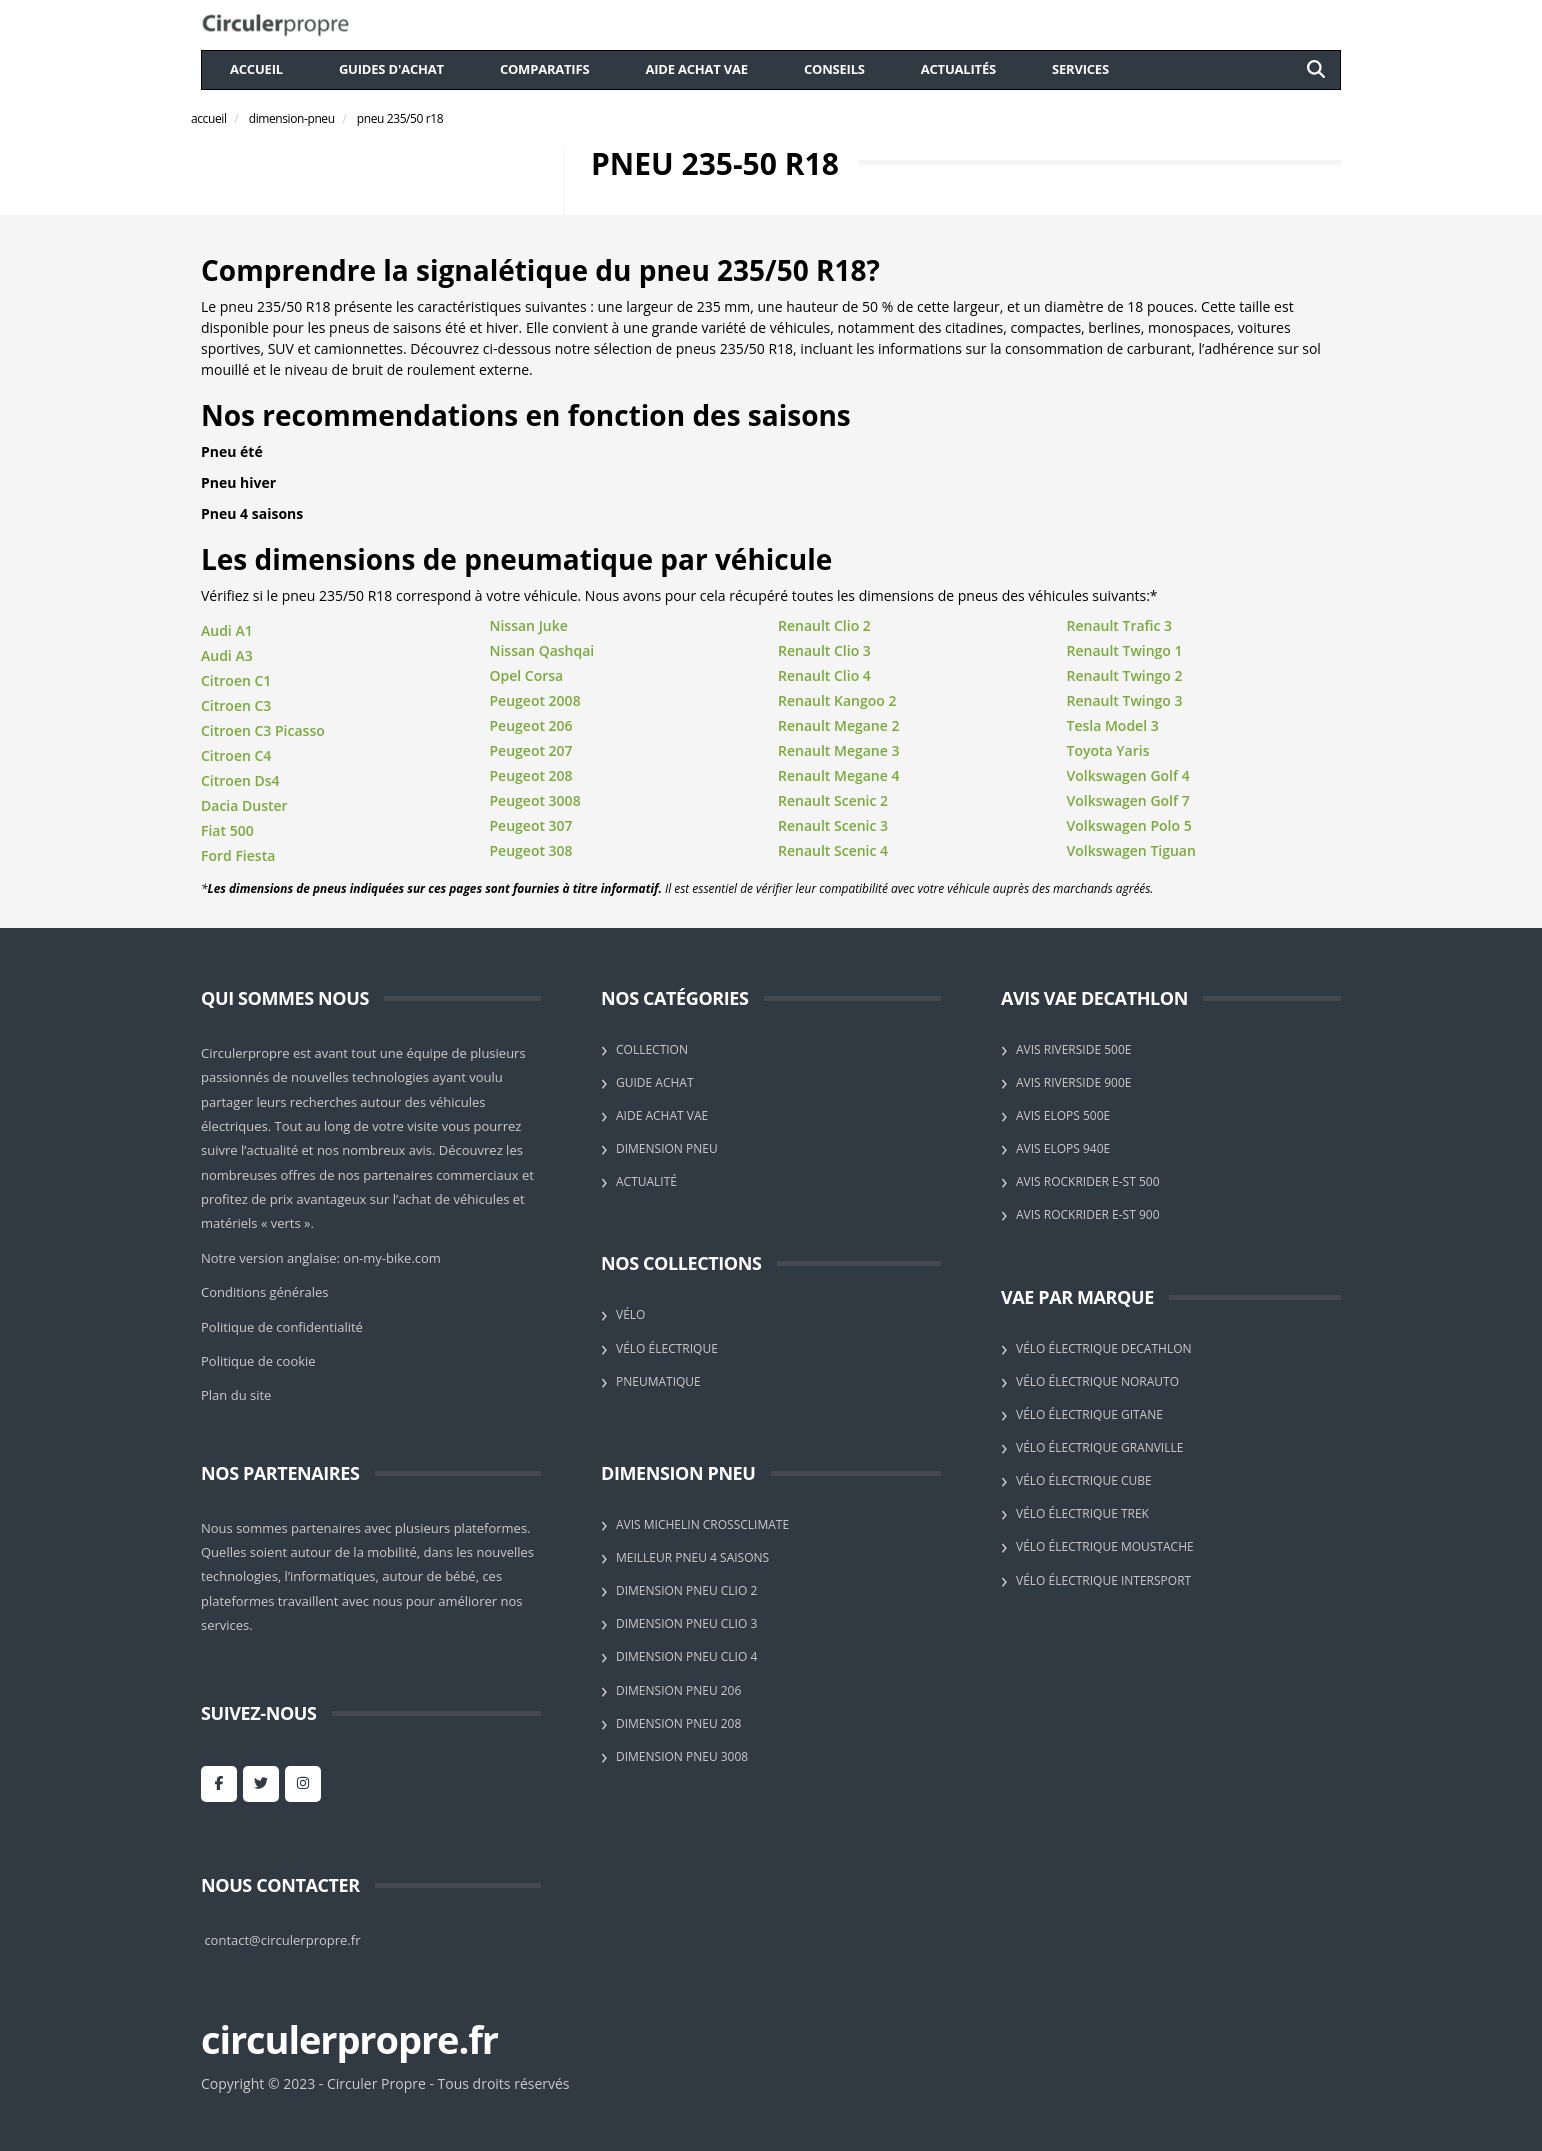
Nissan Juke (529, 625)
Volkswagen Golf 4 (1128, 775)
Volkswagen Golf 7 (1128, 800)
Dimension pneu (667, 1148)
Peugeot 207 (531, 750)
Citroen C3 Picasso (263, 730)
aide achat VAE (696, 69)
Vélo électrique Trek (1082, 1513)
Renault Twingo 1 (1125, 650)
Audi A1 (227, 630)
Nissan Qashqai (542, 650)
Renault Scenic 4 (833, 850)
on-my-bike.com (392, 1258)
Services (1080, 69)
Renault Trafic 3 (1120, 625)
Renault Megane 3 (838, 750)
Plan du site (236, 1395)
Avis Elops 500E (1063, 1115)
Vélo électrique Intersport (1103, 1580)
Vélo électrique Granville (1099, 1447)
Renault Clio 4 (824, 675)
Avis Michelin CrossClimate (702, 1524)
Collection (652, 1049)
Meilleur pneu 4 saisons (692, 1557)
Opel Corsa (527, 675)
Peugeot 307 (531, 825)
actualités (958, 69)
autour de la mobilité (353, 1552)
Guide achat (655, 1082)
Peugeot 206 (531, 725)
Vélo (630, 1314)
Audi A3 (227, 655)
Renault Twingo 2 (1125, 675)
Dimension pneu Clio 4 (686, 1656)
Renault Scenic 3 (833, 825)
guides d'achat (391, 69)
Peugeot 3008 (535, 800)
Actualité (646, 1181)
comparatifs (545, 69)
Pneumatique (658, 1381)
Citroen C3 (236, 705)
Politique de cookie (258, 1361)
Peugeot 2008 (535, 700)
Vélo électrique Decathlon (1104, 1348)
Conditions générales (264, 1292)
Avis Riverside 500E (1073, 1049)
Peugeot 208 (531, 775)
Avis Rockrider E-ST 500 (1088, 1181)
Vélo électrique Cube (1084, 1480)
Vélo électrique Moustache (1105, 1546)
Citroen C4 (236, 755)
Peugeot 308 (531, 850)
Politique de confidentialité (282, 1327)
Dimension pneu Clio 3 (686, 1623)
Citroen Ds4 (240, 780)
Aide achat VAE (662, 1115)
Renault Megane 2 (838, 725)
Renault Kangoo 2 (837, 700)
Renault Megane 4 (838, 775)
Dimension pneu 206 (678, 1690)
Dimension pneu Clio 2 (686, 1590)
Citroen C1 (236, 680)
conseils (834, 69)
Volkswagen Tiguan (1131, 850)
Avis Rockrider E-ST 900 (1088, 1214)
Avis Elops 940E (1063, 1148)
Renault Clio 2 (824, 625)
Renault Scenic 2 (833, 800)
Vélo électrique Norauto (1097, 1381)
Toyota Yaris (1108, 750)
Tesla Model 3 (1113, 725)
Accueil (256, 69)
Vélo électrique (667, 1348)
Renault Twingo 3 (1125, 700)
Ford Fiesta (238, 855)
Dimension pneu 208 (678, 1723)
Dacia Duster (244, 805)
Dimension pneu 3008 (682, 1756)
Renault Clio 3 (824, 650)
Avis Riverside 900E (1073, 1082)
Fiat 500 (227, 830)
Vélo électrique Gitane (1089, 1414)
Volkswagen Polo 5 (1129, 825)
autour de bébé (428, 1576)
